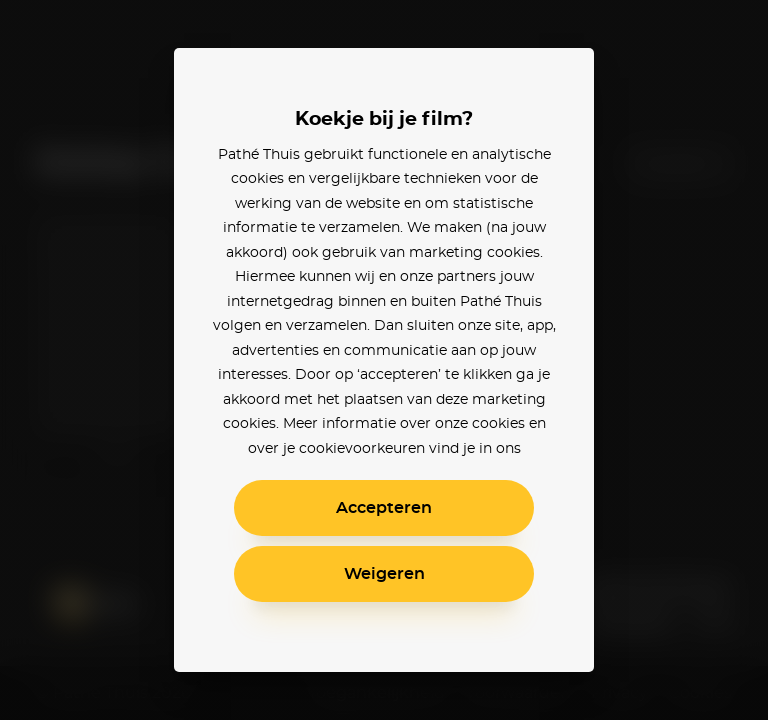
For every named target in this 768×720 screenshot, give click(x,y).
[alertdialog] (384, 360)
